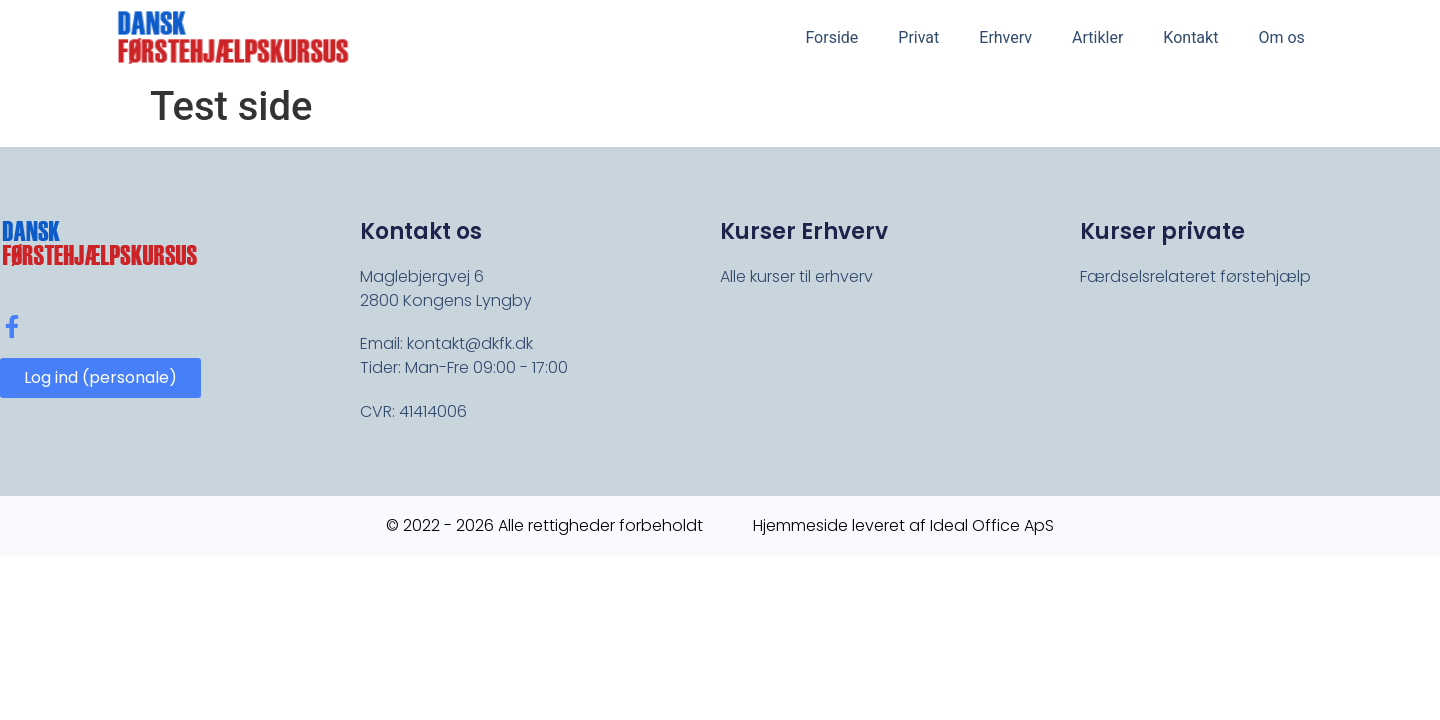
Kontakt (1190, 37)
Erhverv (1005, 37)
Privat (918, 37)
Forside (831, 37)
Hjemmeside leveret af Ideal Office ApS (903, 525)
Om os (1281, 37)
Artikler (1097, 37)
